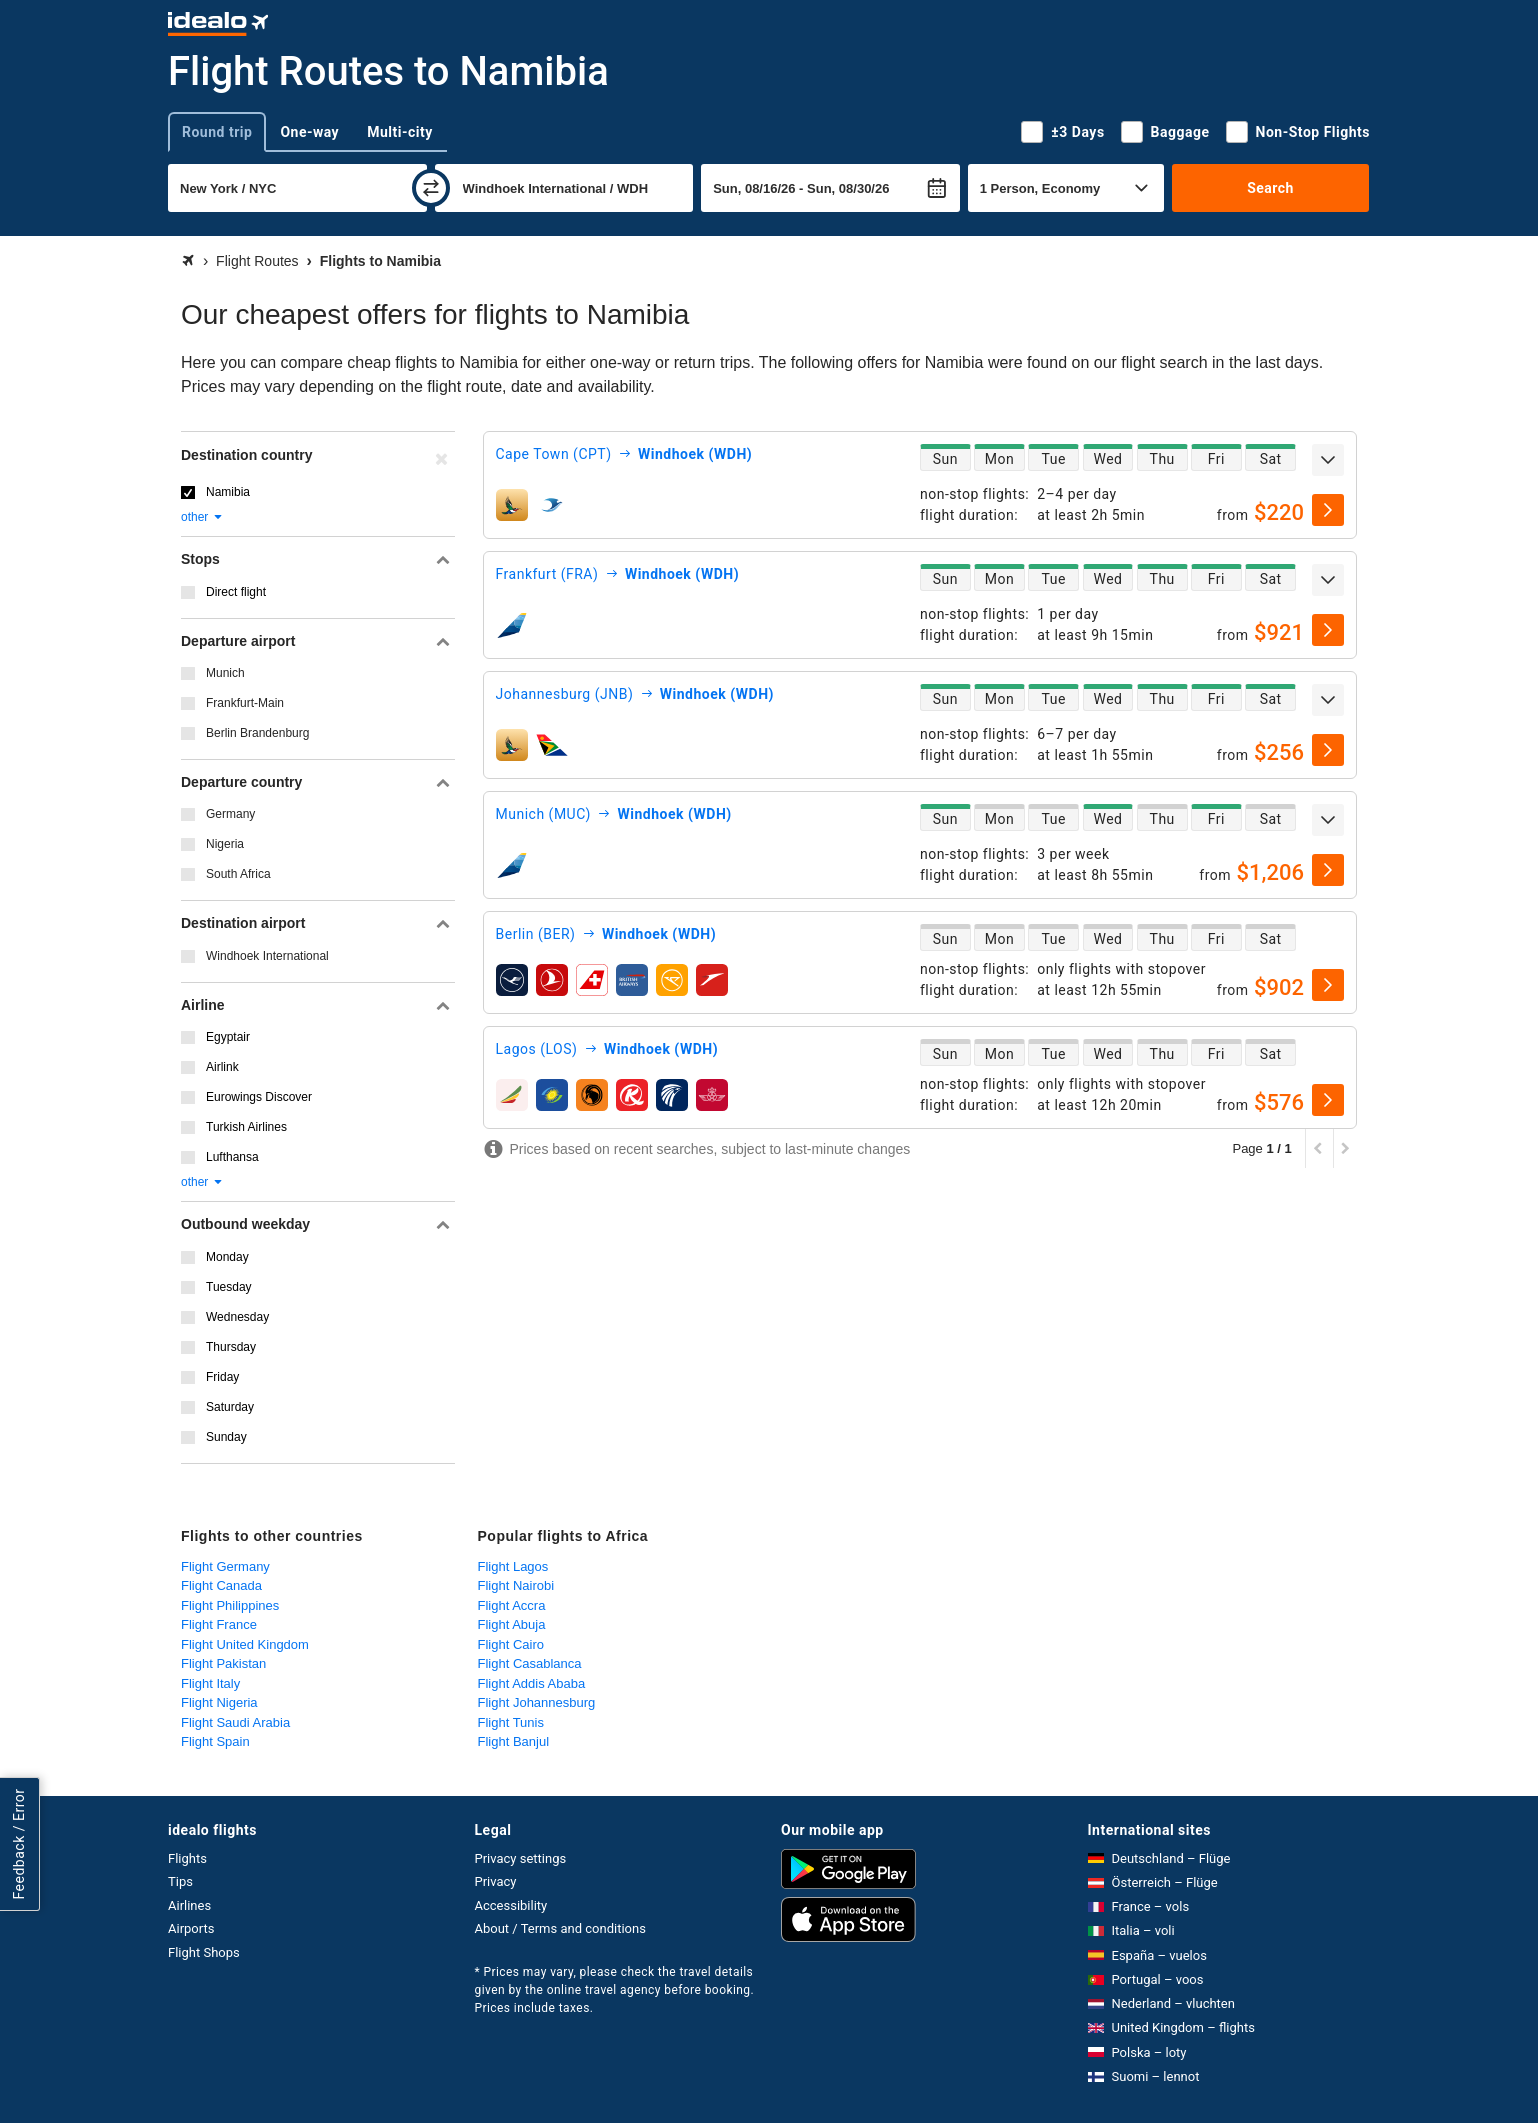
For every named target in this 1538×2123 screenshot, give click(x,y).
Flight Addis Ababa (532, 1683)
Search (1270, 188)
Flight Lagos (513, 1566)
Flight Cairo (511, 1644)
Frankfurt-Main (245, 703)
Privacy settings (521, 1858)
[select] (1328, 510)
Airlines (189, 1905)
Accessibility (511, 1905)
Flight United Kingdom (245, 1644)
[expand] (1328, 460)
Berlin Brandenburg (257, 733)
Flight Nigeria (219, 1702)
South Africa (238, 874)
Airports (191, 1928)
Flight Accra (512, 1605)
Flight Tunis (511, 1722)
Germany (230, 814)
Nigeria (225, 844)
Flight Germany (225, 1566)
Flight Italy (210, 1683)
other (202, 517)
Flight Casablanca (530, 1663)
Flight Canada (221, 1585)
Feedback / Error (19, 1843)
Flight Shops (204, 1952)
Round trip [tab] (217, 132)
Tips (180, 1881)
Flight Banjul (514, 1741)
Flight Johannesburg (537, 1702)
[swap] (431, 188)
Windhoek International (267, 956)
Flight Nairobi (516, 1585)
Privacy (496, 1881)
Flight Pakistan (223, 1663)
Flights (187, 1858)
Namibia (228, 492)
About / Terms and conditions (560, 1928)
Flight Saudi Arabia (235, 1722)
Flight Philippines (230, 1605)
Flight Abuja (512, 1624)
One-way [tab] (309, 132)
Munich (225, 673)
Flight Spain (215, 1741)
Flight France (219, 1624)
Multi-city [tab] (400, 132)
